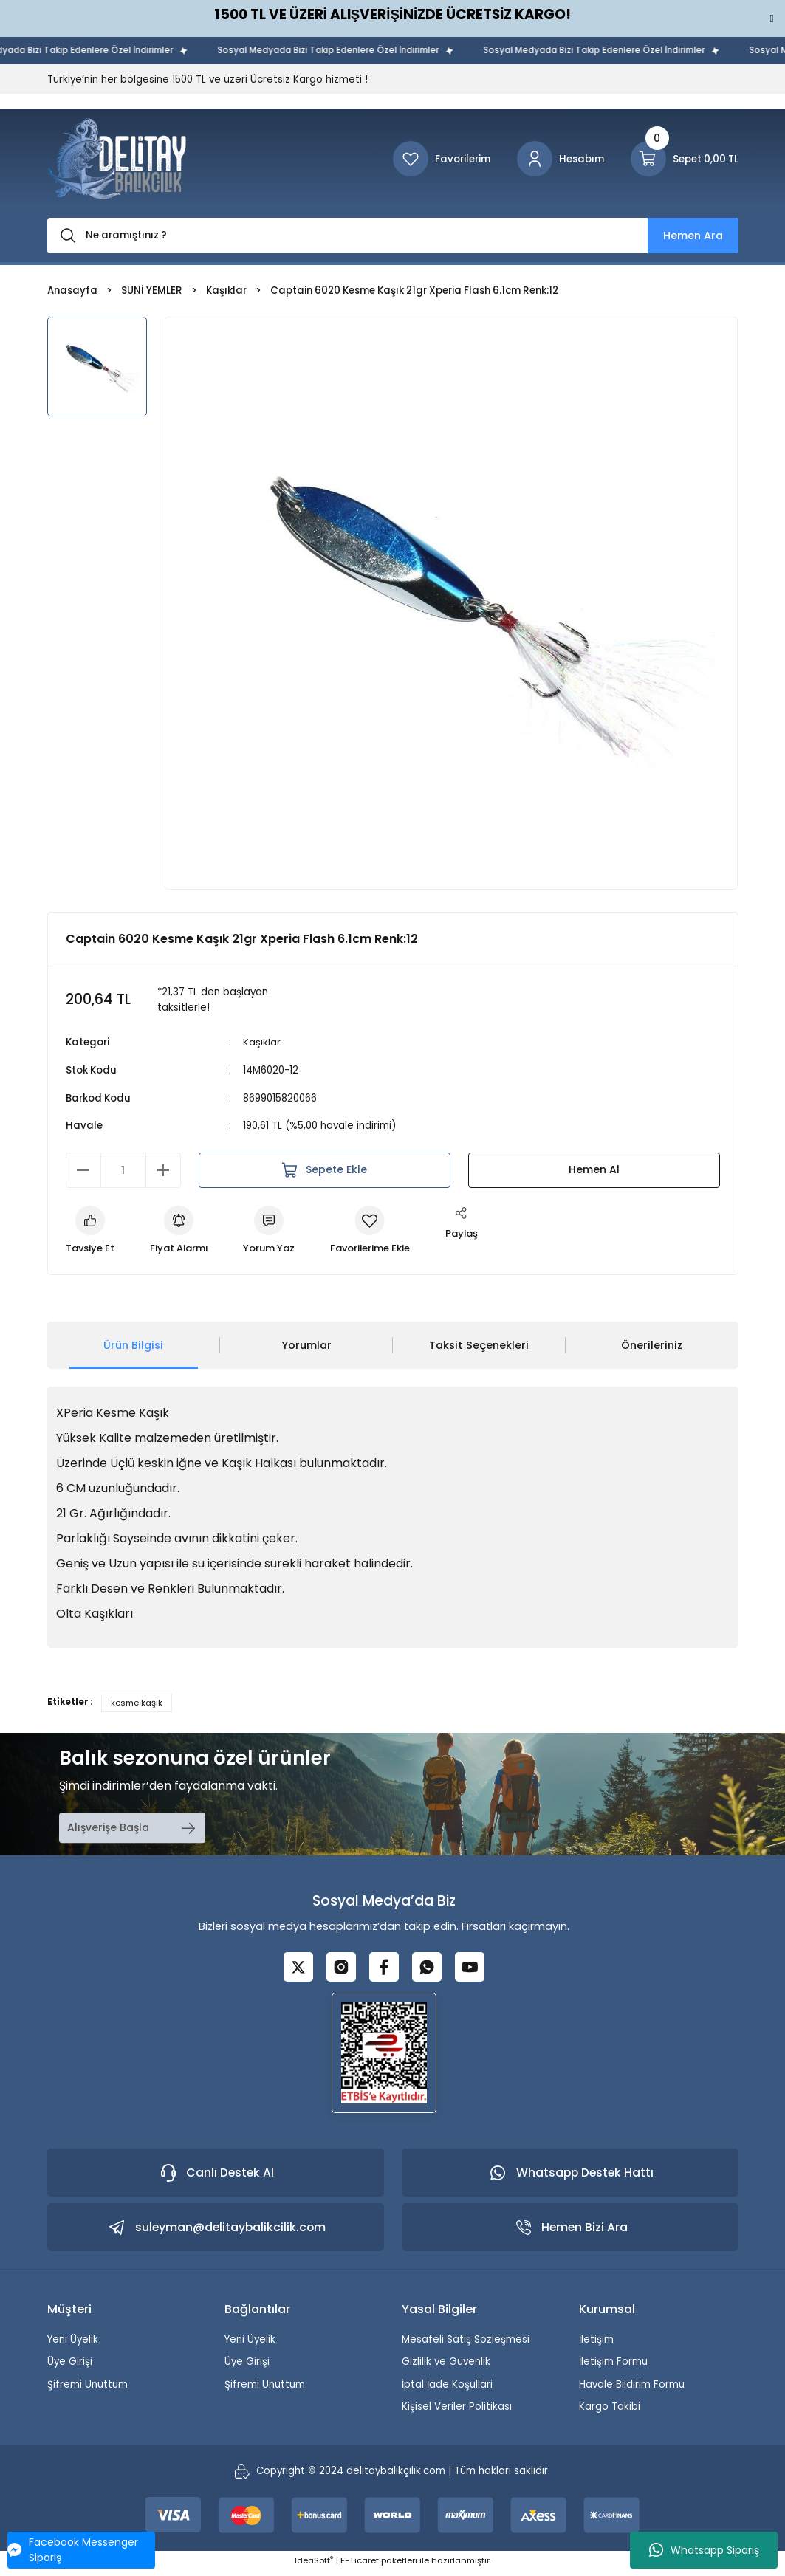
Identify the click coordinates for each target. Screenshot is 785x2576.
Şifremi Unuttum (87, 2389)
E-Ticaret (359, 2566)
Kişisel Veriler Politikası (457, 2412)
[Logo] (117, 158)
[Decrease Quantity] (83, 1169)
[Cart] (684, 158)
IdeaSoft (314, 2566)
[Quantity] (123, 1169)
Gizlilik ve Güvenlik (446, 2367)
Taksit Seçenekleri (479, 1345)
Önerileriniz (651, 1345)
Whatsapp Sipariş (704, 2550)
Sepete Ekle (324, 1169)
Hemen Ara (693, 235)
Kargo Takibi (609, 2412)
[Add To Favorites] (377, 1231)
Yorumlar (306, 1345)
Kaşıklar (262, 1042)
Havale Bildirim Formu (632, 2389)
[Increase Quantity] (163, 1169)
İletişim (596, 2345)
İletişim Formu (613, 2367)
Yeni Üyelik (72, 2345)
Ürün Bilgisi (133, 1345)
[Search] (392, 235)
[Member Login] (560, 158)
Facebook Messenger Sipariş (72, 2550)
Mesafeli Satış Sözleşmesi (465, 2345)
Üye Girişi (69, 2367)
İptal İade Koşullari (447, 2389)
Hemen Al (594, 1169)
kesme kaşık (136, 1703)
